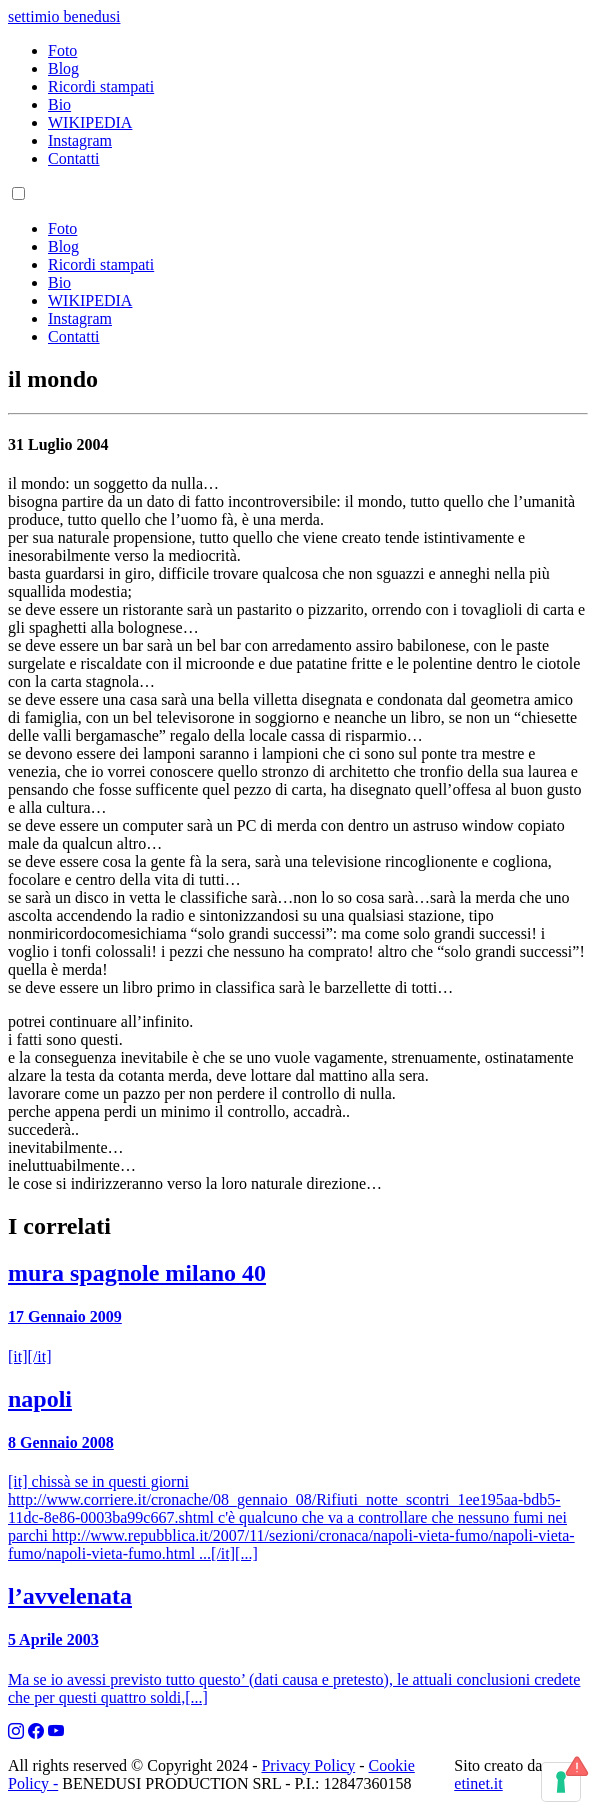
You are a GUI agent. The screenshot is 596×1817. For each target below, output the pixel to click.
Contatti (74, 158)
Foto (62, 50)
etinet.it (478, 1783)
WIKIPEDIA (90, 122)
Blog (63, 68)
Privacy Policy (308, 1765)
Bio (59, 104)
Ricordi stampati (101, 86)
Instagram (80, 140)
